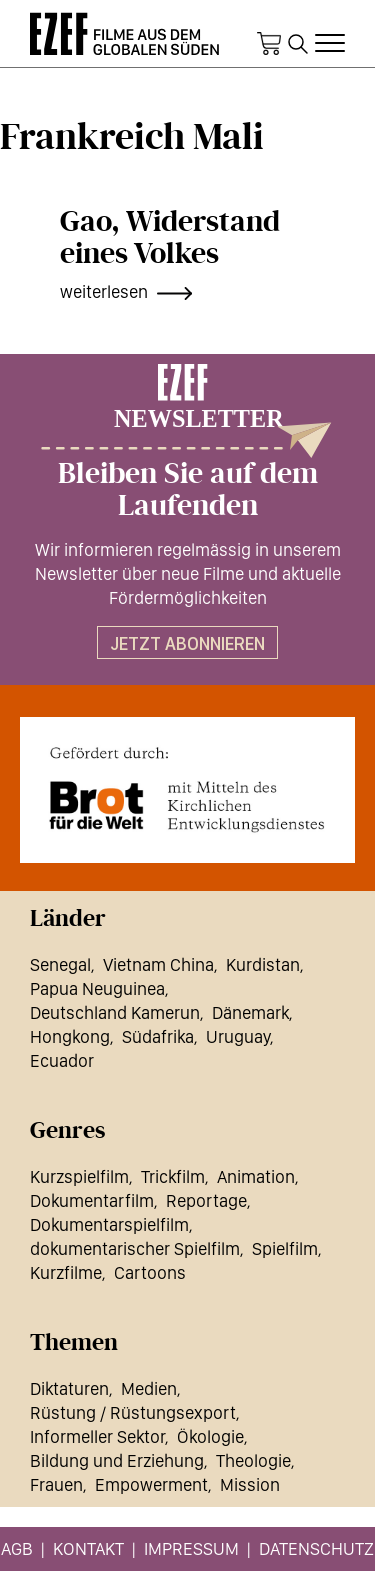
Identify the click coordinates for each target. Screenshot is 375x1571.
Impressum (191, 1548)
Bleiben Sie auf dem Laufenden (188, 490)
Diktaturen (69, 1388)
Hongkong (70, 1036)
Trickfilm (173, 1176)
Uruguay (238, 1036)
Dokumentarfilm (92, 1200)
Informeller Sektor (97, 1436)
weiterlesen (104, 291)
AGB (17, 1548)
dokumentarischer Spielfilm (135, 1248)
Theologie (253, 1460)
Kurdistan (263, 964)
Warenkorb (269, 44)
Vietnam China (158, 964)
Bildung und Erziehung (117, 1460)
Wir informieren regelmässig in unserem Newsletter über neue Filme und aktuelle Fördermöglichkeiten (188, 573)
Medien (149, 1388)
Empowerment (151, 1484)
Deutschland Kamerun (115, 1012)
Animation (256, 1176)
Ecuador (62, 1060)
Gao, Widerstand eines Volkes (170, 238)
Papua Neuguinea (97, 988)
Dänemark (250, 1012)
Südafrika (158, 1036)
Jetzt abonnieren (187, 643)
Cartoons (150, 1272)
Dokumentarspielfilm (109, 1224)
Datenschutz (316, 1548)
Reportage (206, 1200)
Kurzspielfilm (79, 1176)
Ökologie (210, 1436)
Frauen (56, 1484)
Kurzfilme (66, 1272)
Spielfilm (285, 1248)
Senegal (60, 964)
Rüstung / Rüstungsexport (133, 1412)
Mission (250, 1484)
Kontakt (88, 1548)
